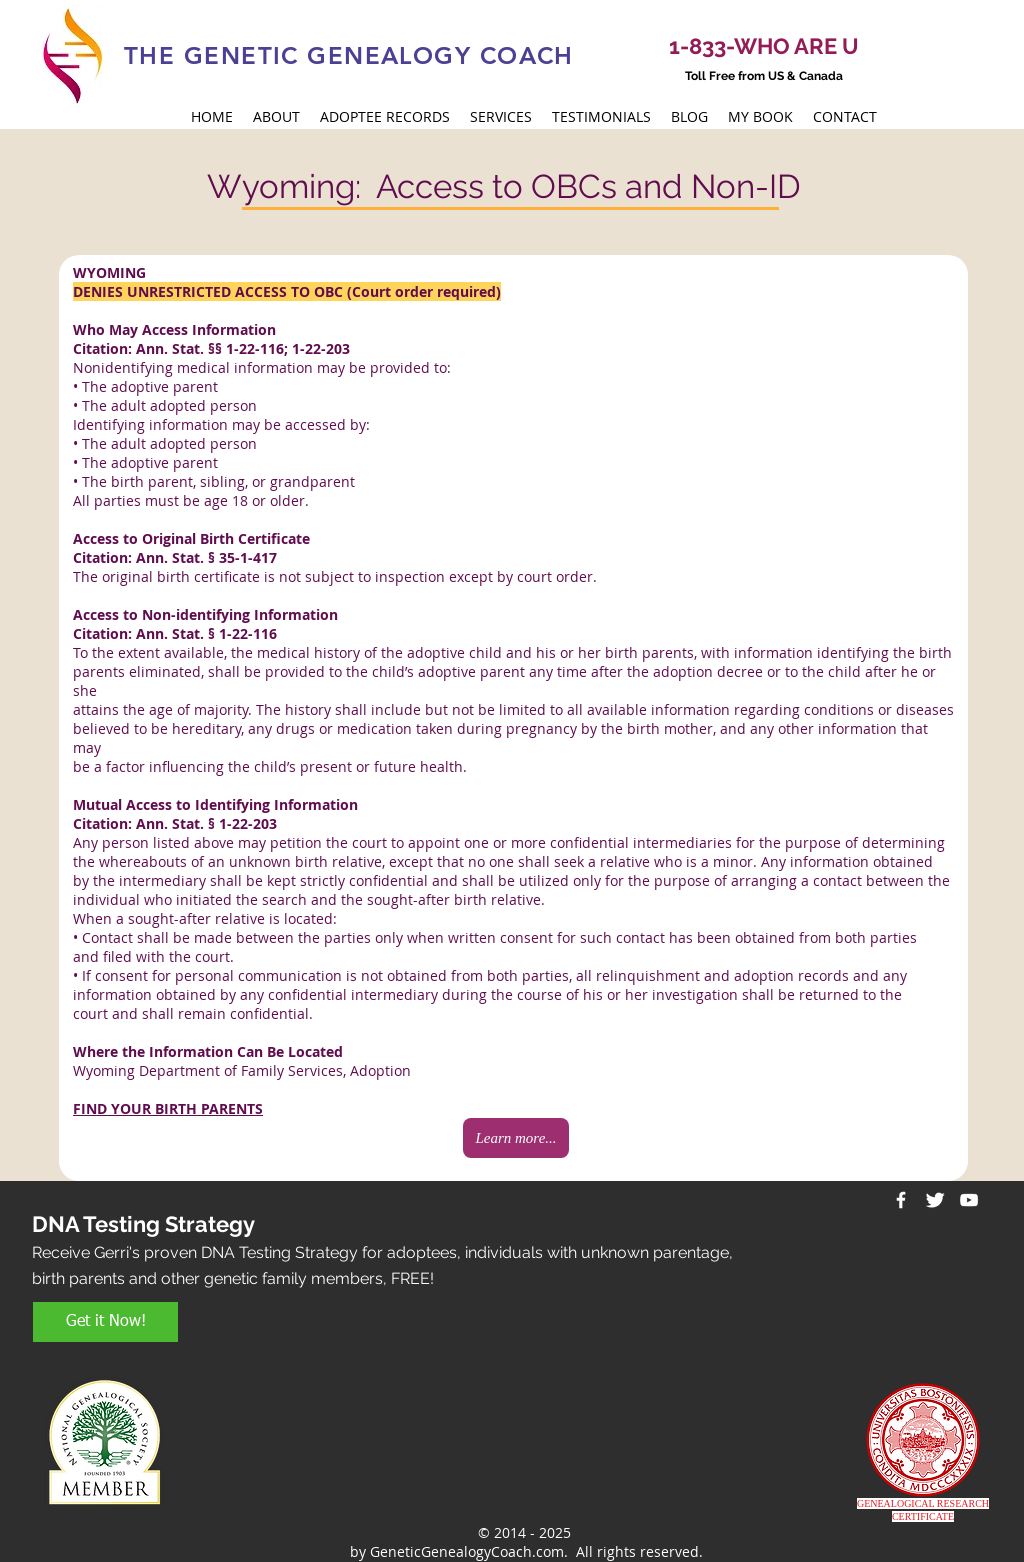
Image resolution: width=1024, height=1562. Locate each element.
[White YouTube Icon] (969, 1200)
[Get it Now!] (105, 1322)
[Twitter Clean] (935, 1200)
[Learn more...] (516, 1138)
